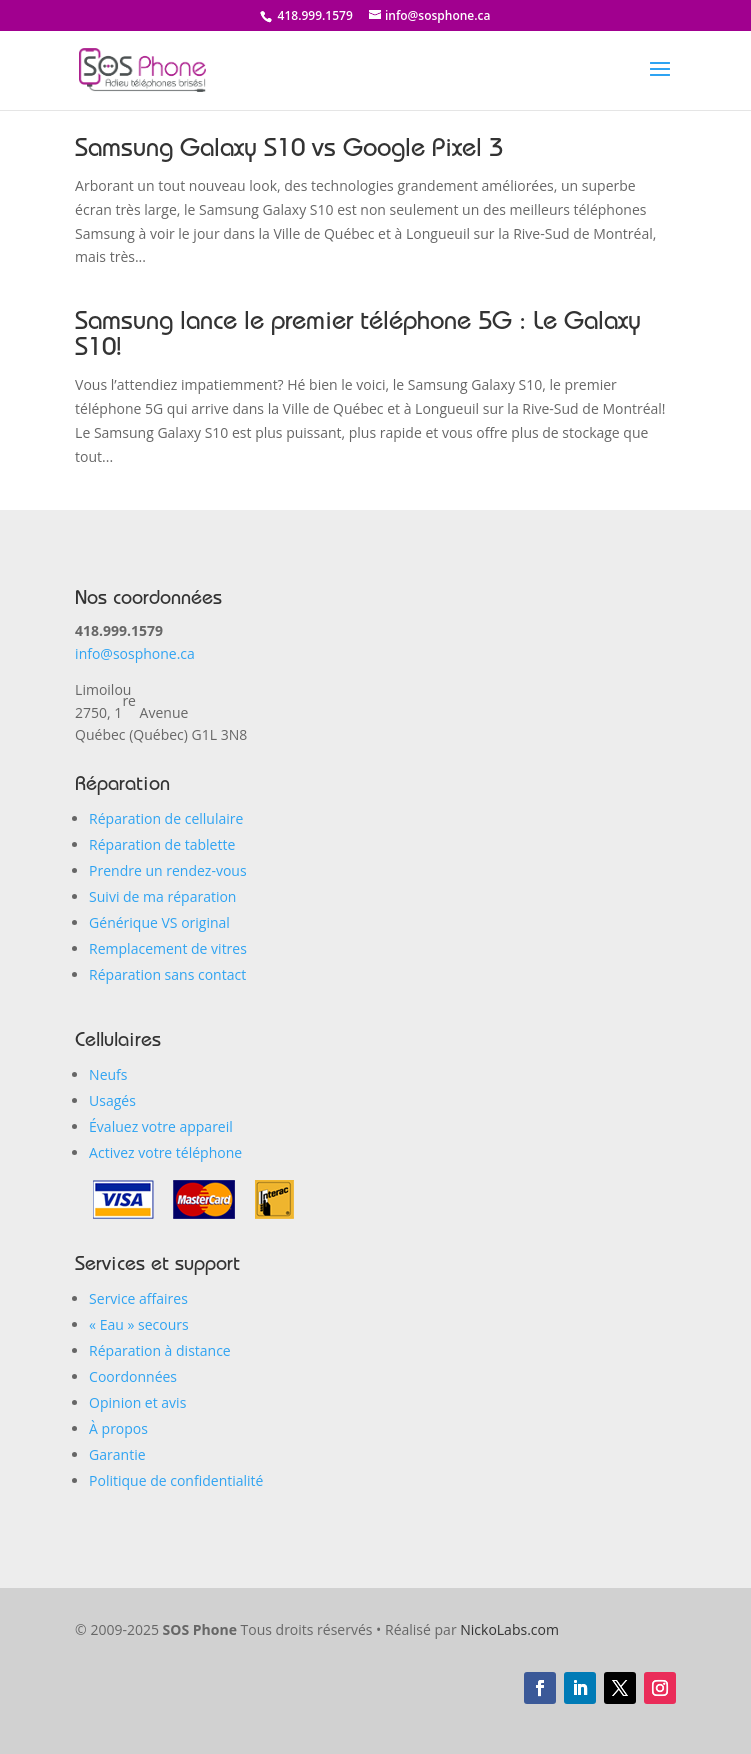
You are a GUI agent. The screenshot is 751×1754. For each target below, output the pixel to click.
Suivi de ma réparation (162, 896)
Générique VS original (159, 922)
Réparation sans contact (167, 974)
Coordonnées (133, 1376)
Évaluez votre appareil (161, 1126)
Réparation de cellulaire (166, 818)
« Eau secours (139, 1324)
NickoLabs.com (509, 1629)
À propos (118, 1428)
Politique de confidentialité (176, 1480)
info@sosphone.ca (135, 653)
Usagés (112, 1100)
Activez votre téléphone (165, 1152)
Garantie (117, 1454)
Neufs (108, 1074)
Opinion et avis (137, 1402)
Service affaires (138, 1298)
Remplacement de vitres (168, 948)
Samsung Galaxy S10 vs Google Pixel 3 (289, 151)
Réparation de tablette (162, 844)
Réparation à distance (160, 1350)
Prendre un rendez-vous (168, 870)
